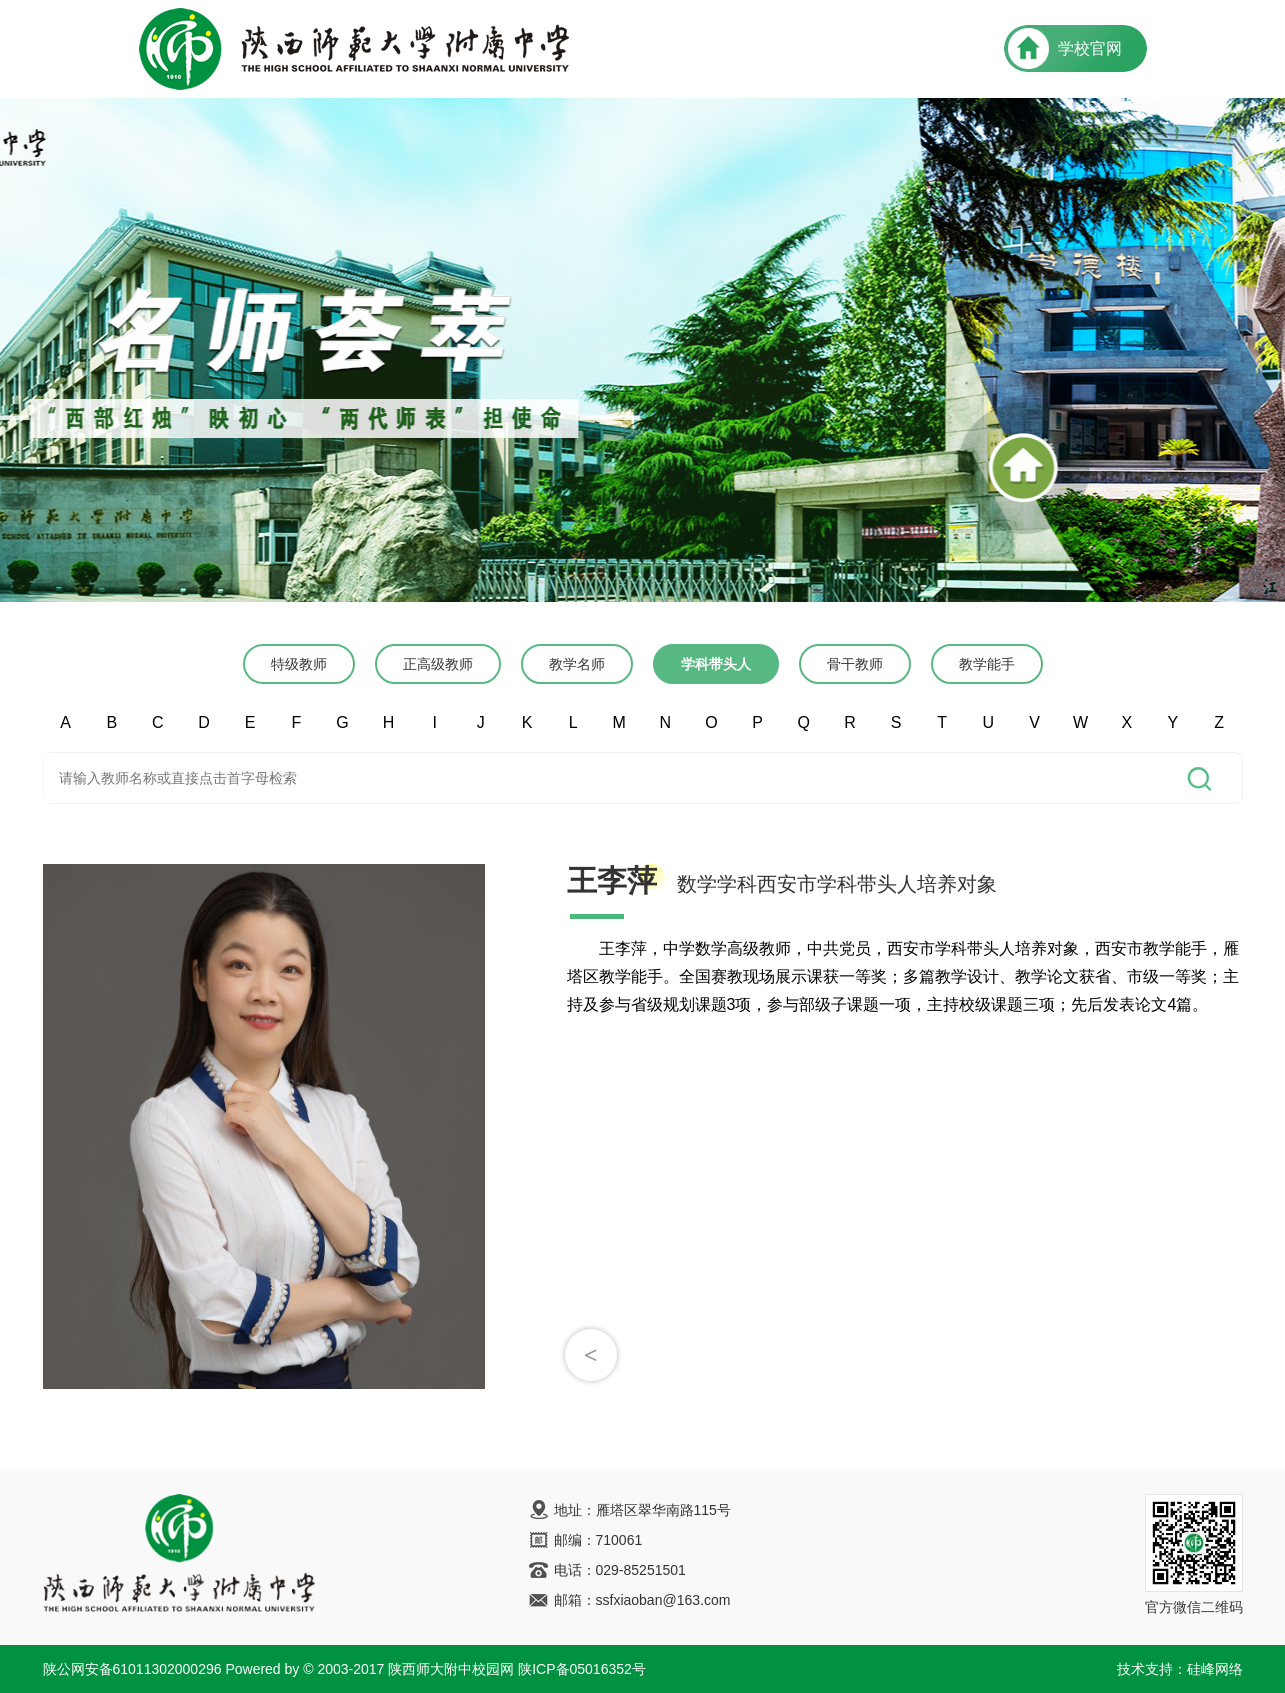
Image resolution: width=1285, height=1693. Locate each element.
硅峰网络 (1215, 1669)
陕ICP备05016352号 (582, 1669)
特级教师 (299, 664)
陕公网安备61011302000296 (132, 1669)
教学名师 (577, 664)
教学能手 (987, 664)
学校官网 (1090, 48)
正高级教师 (438, 664)
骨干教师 (855, 664)
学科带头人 (716, 664)
